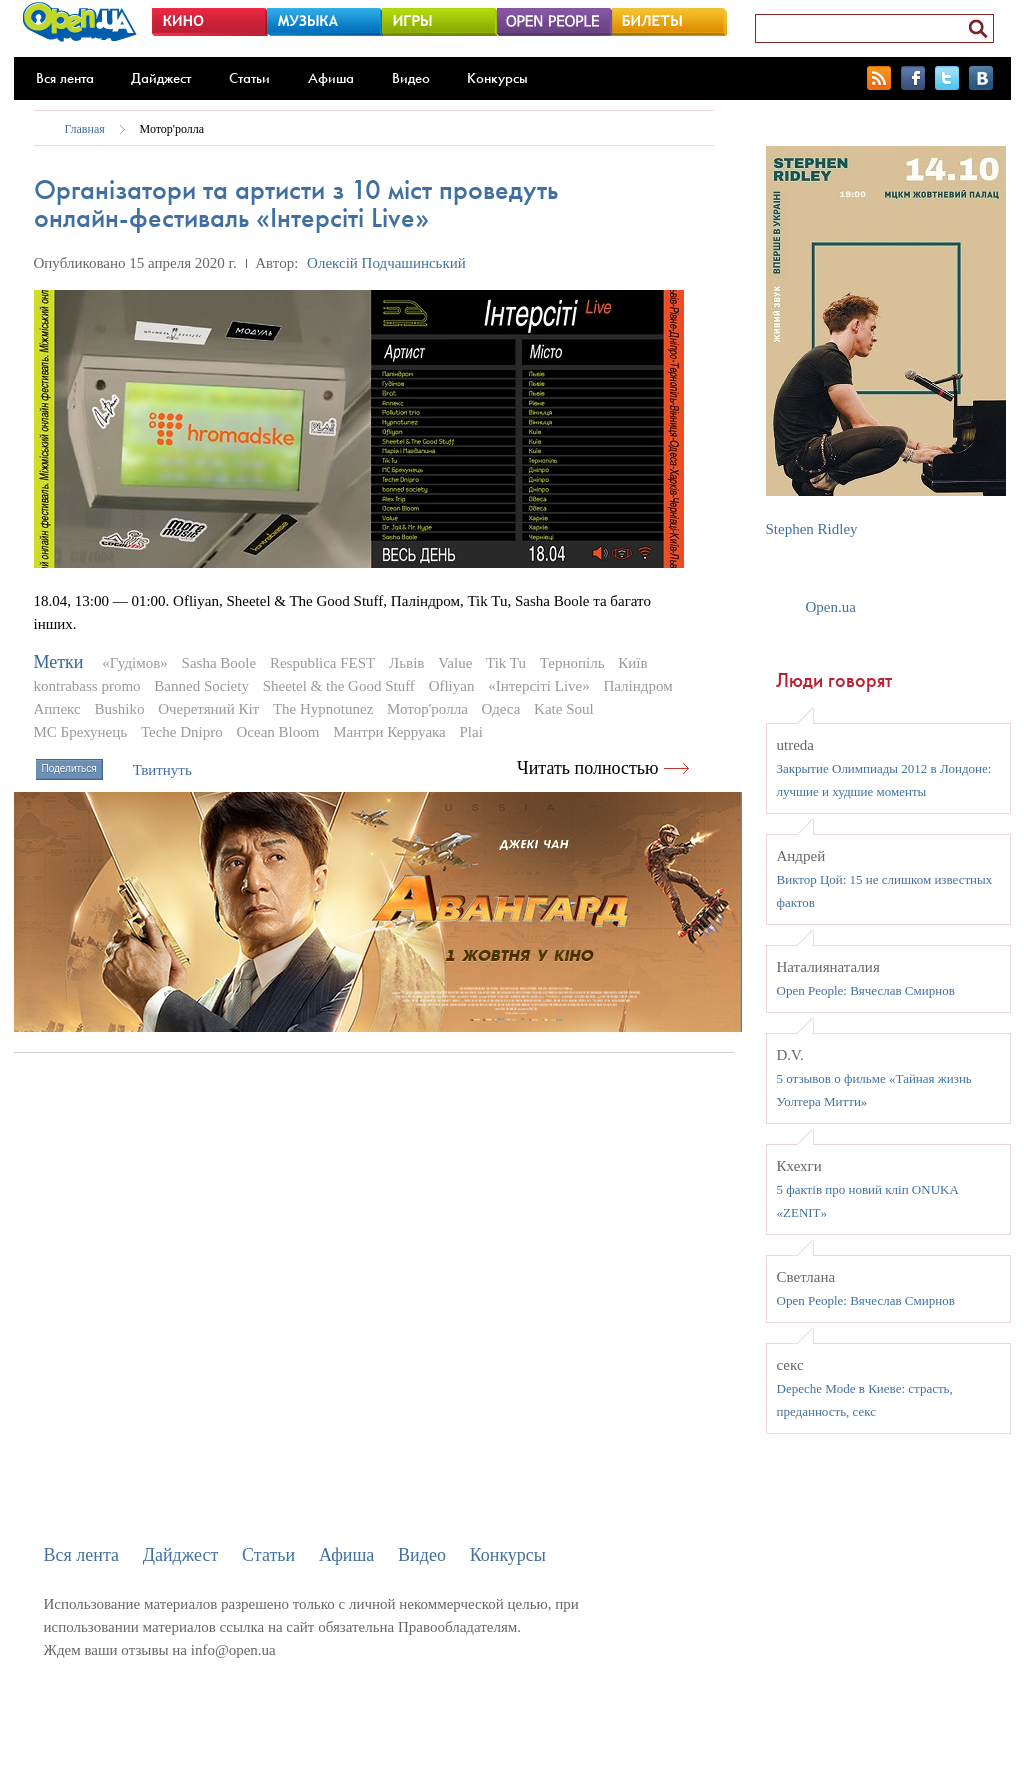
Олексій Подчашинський (386, 263)
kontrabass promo (87, 686)
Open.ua (831, 607)
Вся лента (65, 78)
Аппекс (57, 709)
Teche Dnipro (182, 732)
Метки (59, 662)
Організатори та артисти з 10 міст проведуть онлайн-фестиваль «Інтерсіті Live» (296, 203)
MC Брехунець (81, 732)
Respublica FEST (322, 663)
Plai (471, 732)
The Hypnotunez (323, 709)
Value (455, 663)
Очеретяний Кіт (208, 709)
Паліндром (637, 686)
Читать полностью (588, 768)
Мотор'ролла (172, 129)
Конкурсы (497, 78)
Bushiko (119, 709)
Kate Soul (564, 709)
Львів (406, 663)
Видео (411, 78)
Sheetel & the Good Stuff (339, 686)
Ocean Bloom (278, 732)
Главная (85, 129)
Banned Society (201, 686)
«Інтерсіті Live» (539, 686)
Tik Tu (506, 663)
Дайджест (161, 78)
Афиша (331, 78)
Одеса (501, 709)
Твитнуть (162, 770)
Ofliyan (452, 686)
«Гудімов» (135, 663)
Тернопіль (572, 663)
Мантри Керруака (389, 732)
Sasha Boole (219, 663)
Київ (632, 663)
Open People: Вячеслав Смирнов (866, 990)
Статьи (249, 78)
